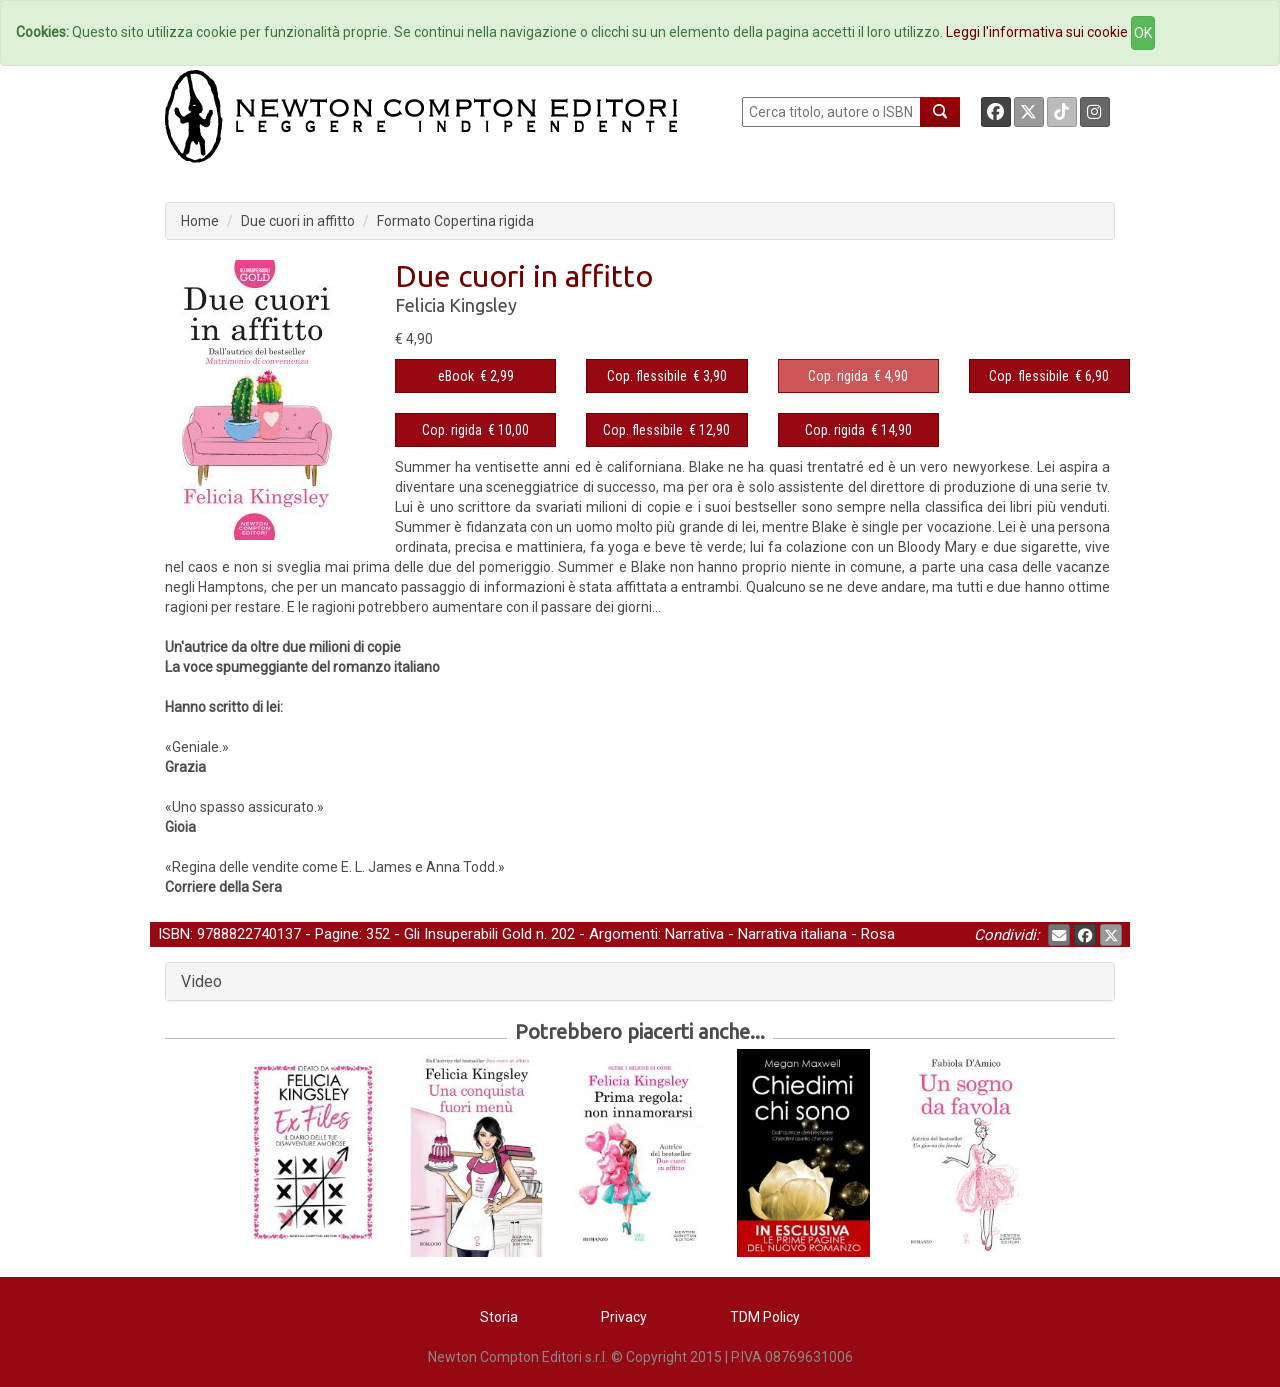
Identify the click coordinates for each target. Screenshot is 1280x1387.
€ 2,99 (476, 376)
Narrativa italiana (792, 934)
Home (200, 221)
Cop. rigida (838, 376)
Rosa (878, 934)
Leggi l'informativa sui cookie (1037, 32)
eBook (456, 376)
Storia (499, 1317)
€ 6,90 (1049, 376)
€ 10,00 (475, 430)
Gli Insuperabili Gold (468, 934)
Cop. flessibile (647, 376)
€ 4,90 (858, 376)
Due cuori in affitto (298, 221)
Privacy (624, 1317)
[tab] (640, 982)
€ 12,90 (666, 430)
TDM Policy (765, 1317)
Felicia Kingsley (456, 305)
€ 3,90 (667, 376)
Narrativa (694, 934)
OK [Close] (1143, 33)
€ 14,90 (858, 430)
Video (201, 981)
